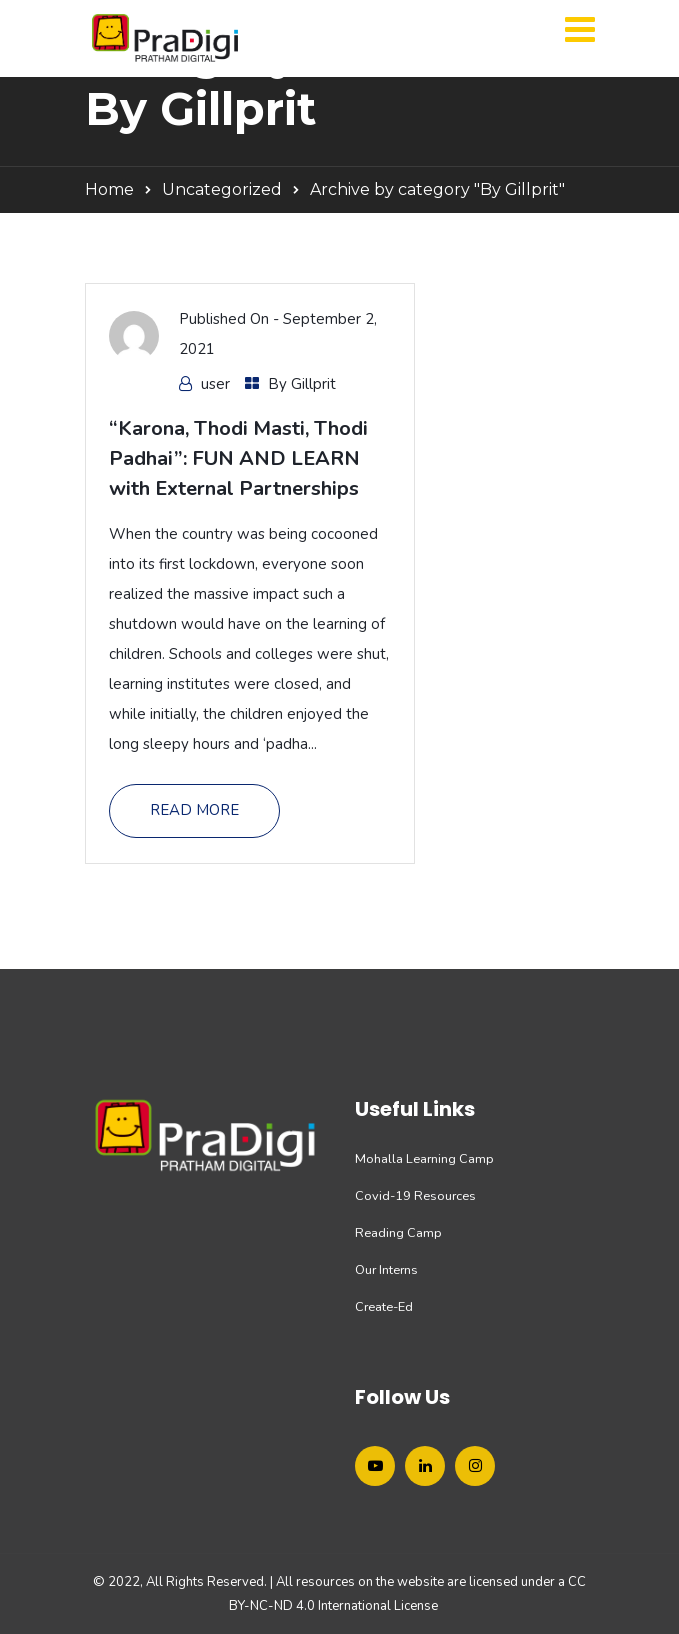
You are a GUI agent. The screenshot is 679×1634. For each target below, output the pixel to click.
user (215, 384)
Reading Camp (398, 1233)
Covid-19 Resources (415, 1196)
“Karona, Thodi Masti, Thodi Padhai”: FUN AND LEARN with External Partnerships (238, 458)
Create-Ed (384, 1307)
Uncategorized (222, 189)
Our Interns (386, 1270)
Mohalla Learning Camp (424, 1159)
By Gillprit (302, 384)
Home (109, 189)
